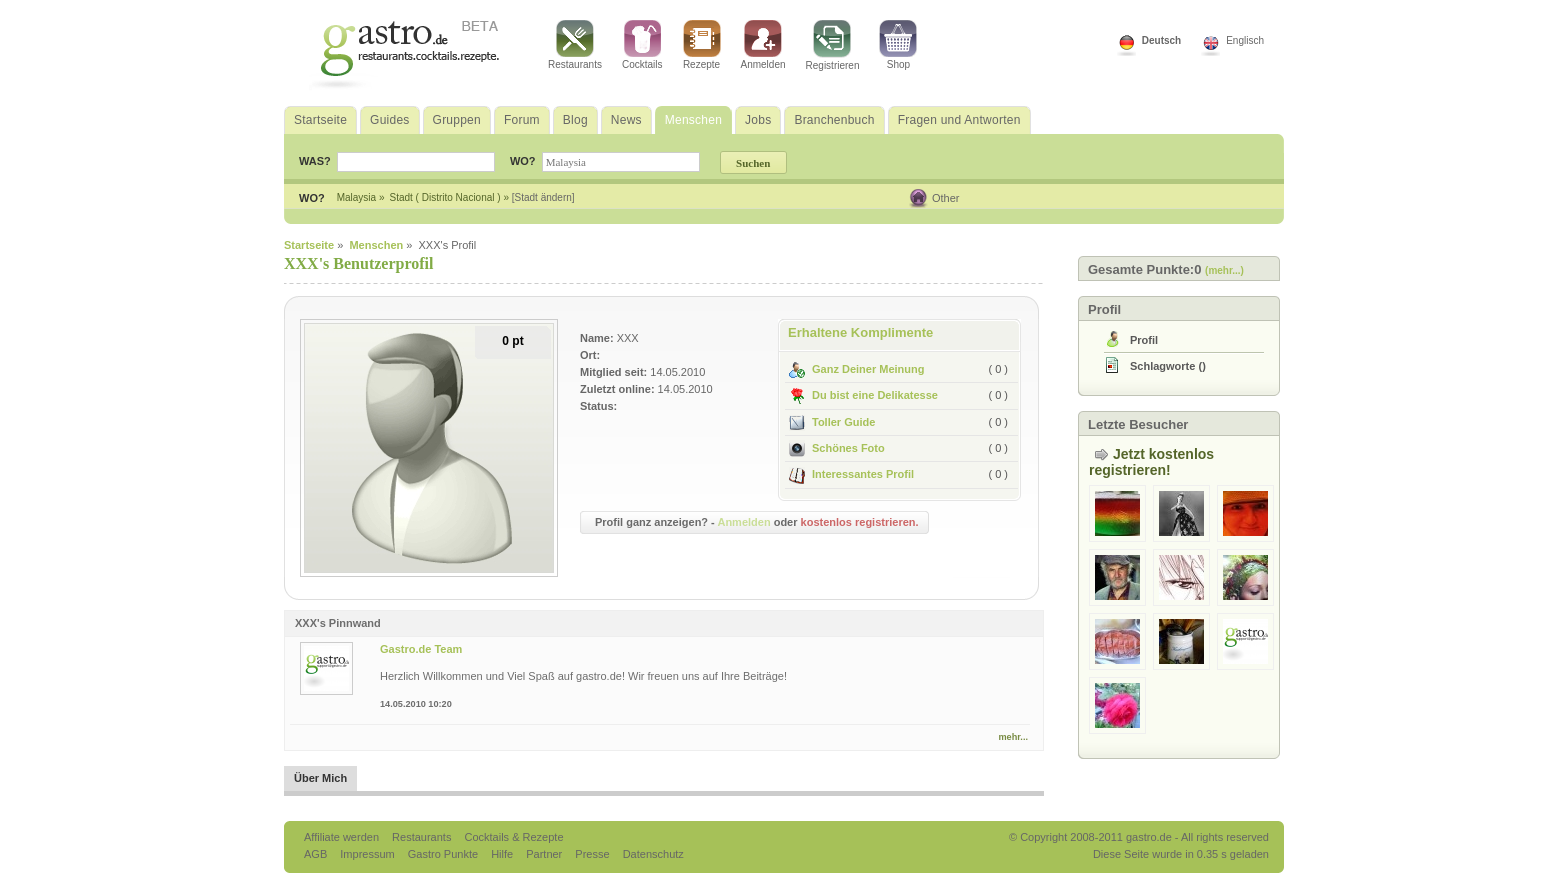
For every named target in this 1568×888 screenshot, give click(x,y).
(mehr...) (1224, 270)
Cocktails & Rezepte (513, 837)
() (1168, 366)
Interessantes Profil (851, 474)
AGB (317, 854)
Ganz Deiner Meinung (856, 369)
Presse (592, 854)
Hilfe (503, 854)
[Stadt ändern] (543, 197)
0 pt (512, 341)
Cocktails (642, 45)
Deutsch (1161, 40)
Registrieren (833, 45)
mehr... (1013, 737)
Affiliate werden (343, 837)
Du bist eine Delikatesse (863, 395)
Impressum (368, 854)
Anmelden (763, 45)
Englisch (1245, 40)
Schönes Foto (837, 448)
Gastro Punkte (444, 854)
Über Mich (320, 778)
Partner (545, 854)
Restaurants (575, 45)
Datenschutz (653, 854)
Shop (898, 45)
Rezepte (702, 45)
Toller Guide (832, 422)
